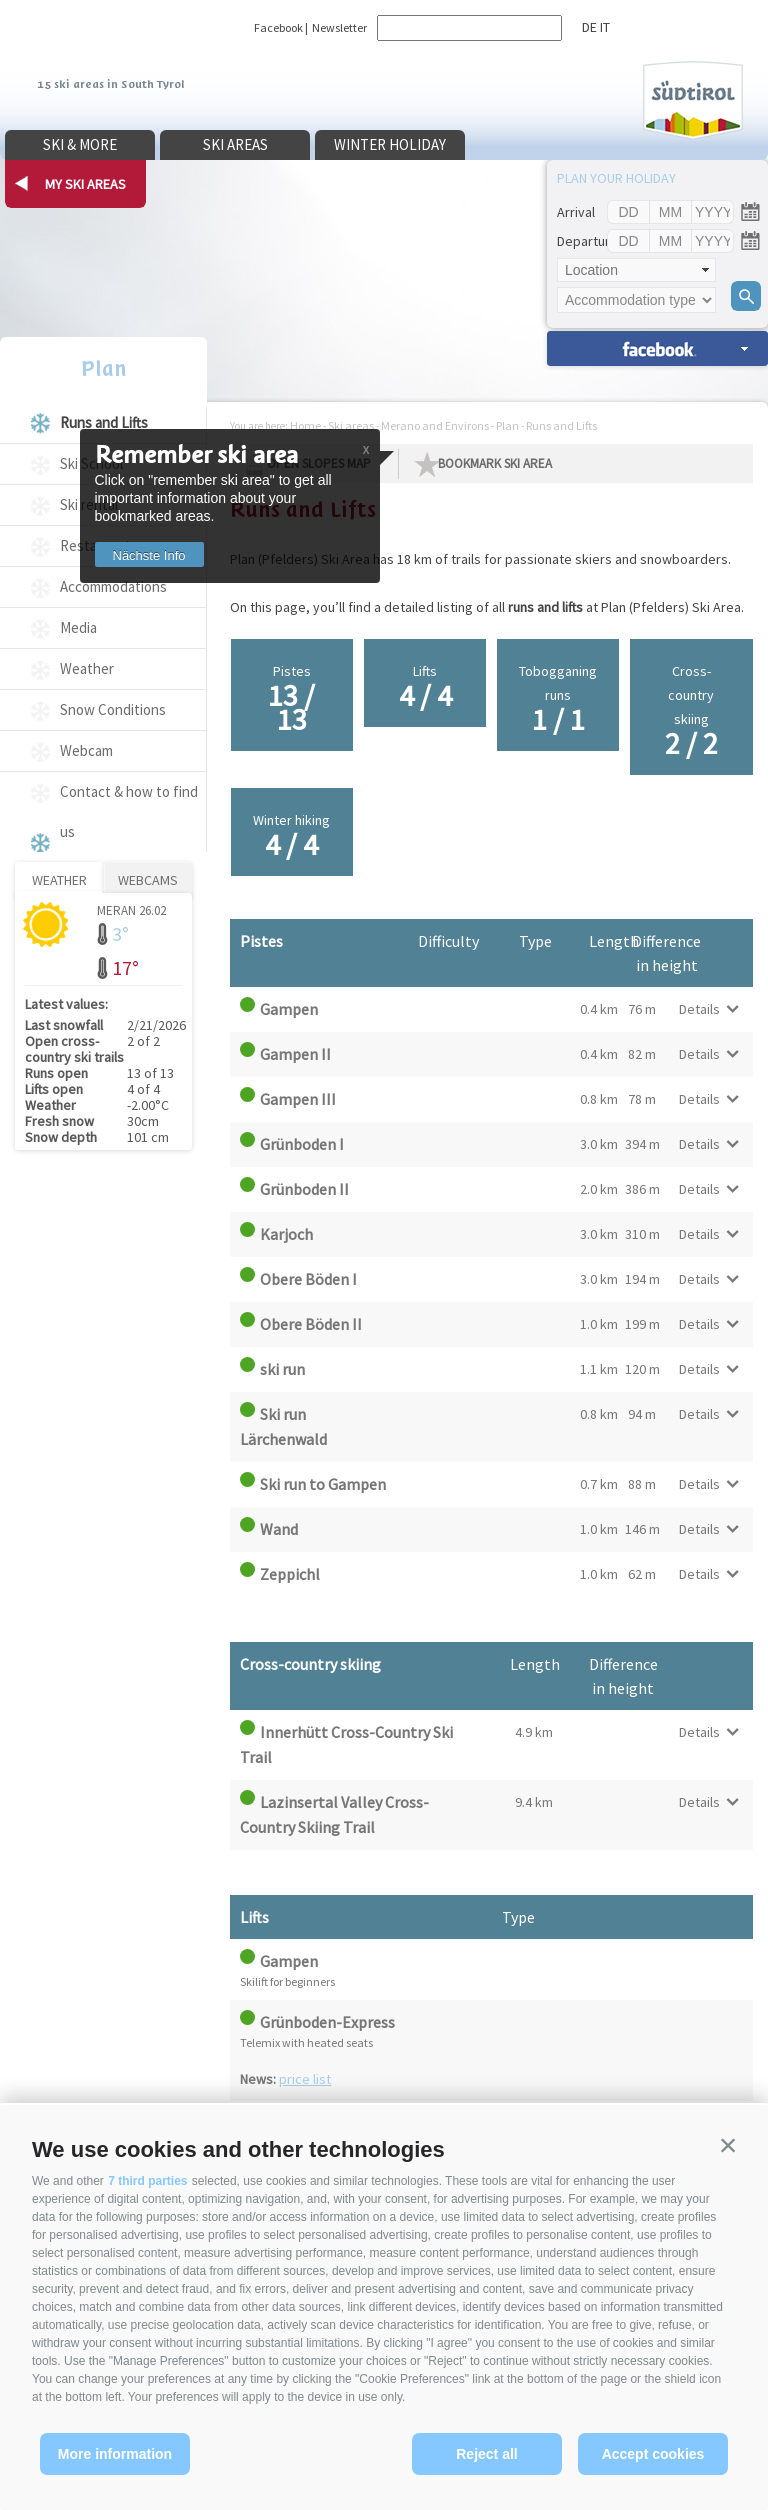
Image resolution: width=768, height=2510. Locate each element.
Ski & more (80, 144)
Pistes (292, 700)
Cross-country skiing (691, 712)
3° (120, 933)
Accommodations (113, 586)
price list (305, 2079)
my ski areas (85, 184)
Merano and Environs (435, 425)
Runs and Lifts (104, 422)
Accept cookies (653, 2454)
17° (125, 967)
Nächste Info (156, 555)
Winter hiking (292, 837)
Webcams (148, 880)
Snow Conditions (113, 709)
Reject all (486, 2454)
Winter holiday (390, 144)
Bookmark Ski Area (495, 463)
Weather (87, 668)
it (605, 27)
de (589, 27)
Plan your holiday (616, 178)
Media (78, 627)
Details (699, 1009)
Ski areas (235, 144)
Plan (104, 368)
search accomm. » (657, 348)
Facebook (278, 27)
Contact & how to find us (129, 811)
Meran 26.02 (131, 909)
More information (115, 2454)
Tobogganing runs (558, 700)
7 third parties (147, 2181)
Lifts (425, 688)
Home (305, 425)
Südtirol (693, 100)
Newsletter (339, 27)
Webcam (86, 750)
